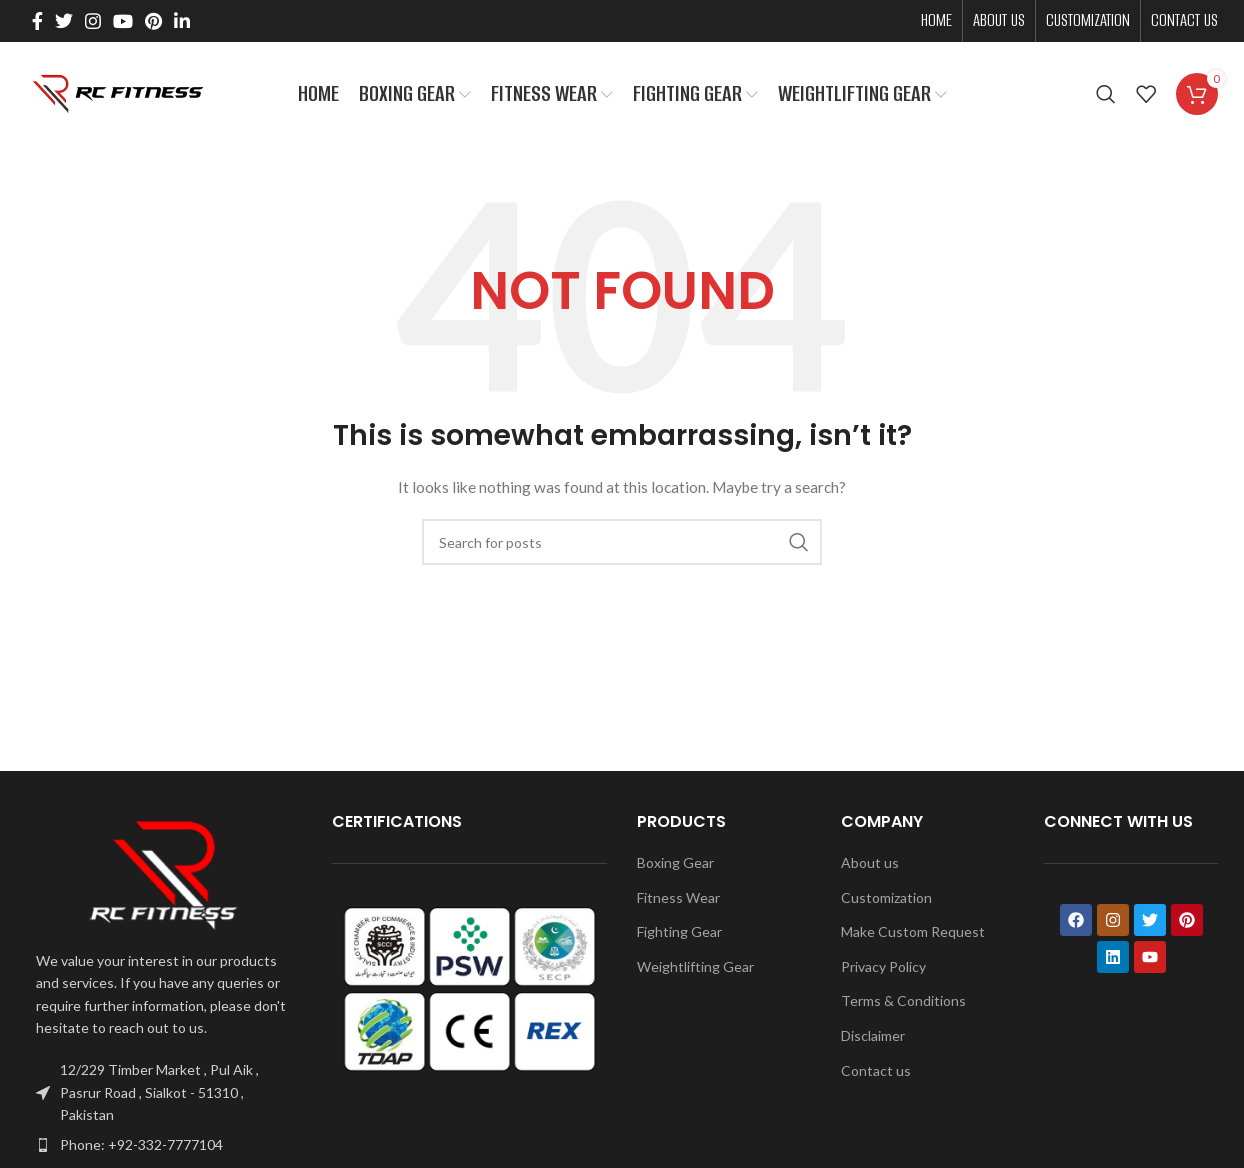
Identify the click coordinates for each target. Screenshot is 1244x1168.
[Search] (1106, 95)
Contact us (876, 1070)
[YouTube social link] (123, 21)
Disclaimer (873, 1035)
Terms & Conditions (903, 1001)
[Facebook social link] (37, 21)
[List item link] (164, 1145)
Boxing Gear (675, 862)
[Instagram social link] (93, 21)
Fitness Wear (678, 897)
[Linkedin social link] (182, 21)
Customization (886, 897)
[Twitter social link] (64, 21)
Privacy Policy (883, 966)
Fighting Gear (679, 932)
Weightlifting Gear (695, 966)
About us (870, 862)
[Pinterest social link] (153, 21)
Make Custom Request (913, 932)
